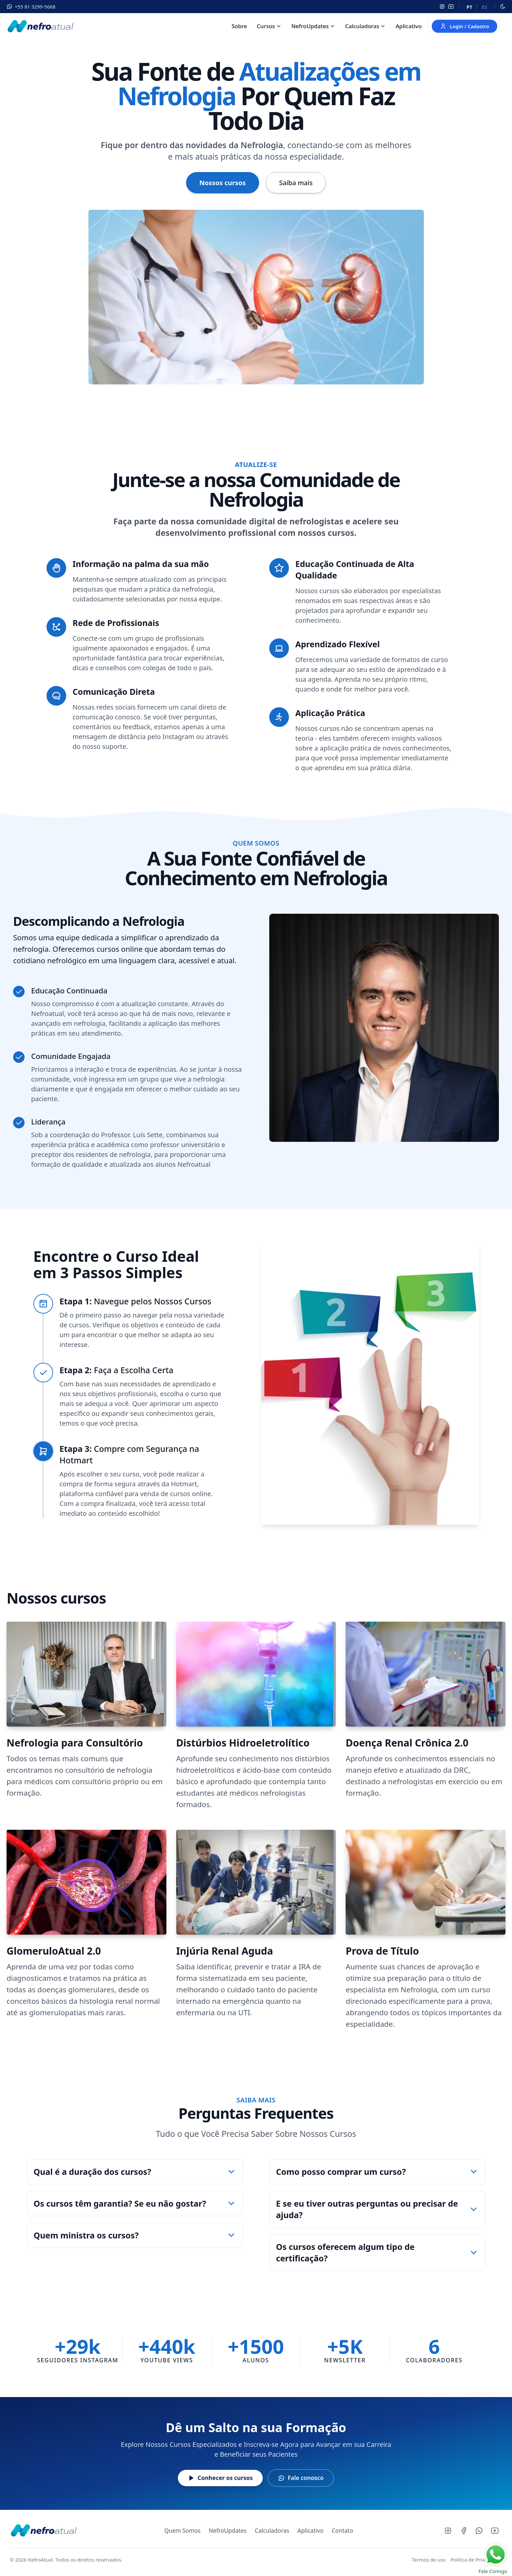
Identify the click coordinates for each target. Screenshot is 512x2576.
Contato (342, 2530)
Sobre (239, 26)
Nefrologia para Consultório (75, 1742)
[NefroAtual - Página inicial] (43, 2530)
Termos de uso (429, 2559)
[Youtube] (494, 2530)
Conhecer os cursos (220, 2478)
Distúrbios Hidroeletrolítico (243, 1742)
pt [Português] (469, 6)
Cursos (266, 26)
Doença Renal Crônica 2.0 (407, 1742)
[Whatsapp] (479, 2530)
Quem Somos (182, 2530)
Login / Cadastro (464, 26)
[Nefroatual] (40, 26)
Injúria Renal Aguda (224, 1951)
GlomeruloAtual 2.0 (54, 1951)
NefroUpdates (310, 26)
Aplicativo (409, 26)
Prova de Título (382, 1951)
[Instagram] (442, 7)
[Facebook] (463, 2530)
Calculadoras (362, 26)
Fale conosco (301, 2478)
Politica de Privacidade (476, 2559)
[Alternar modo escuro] (503, 7)
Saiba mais (296, 182)
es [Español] (484, 6)
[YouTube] (451, 7)
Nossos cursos (222, 182)
